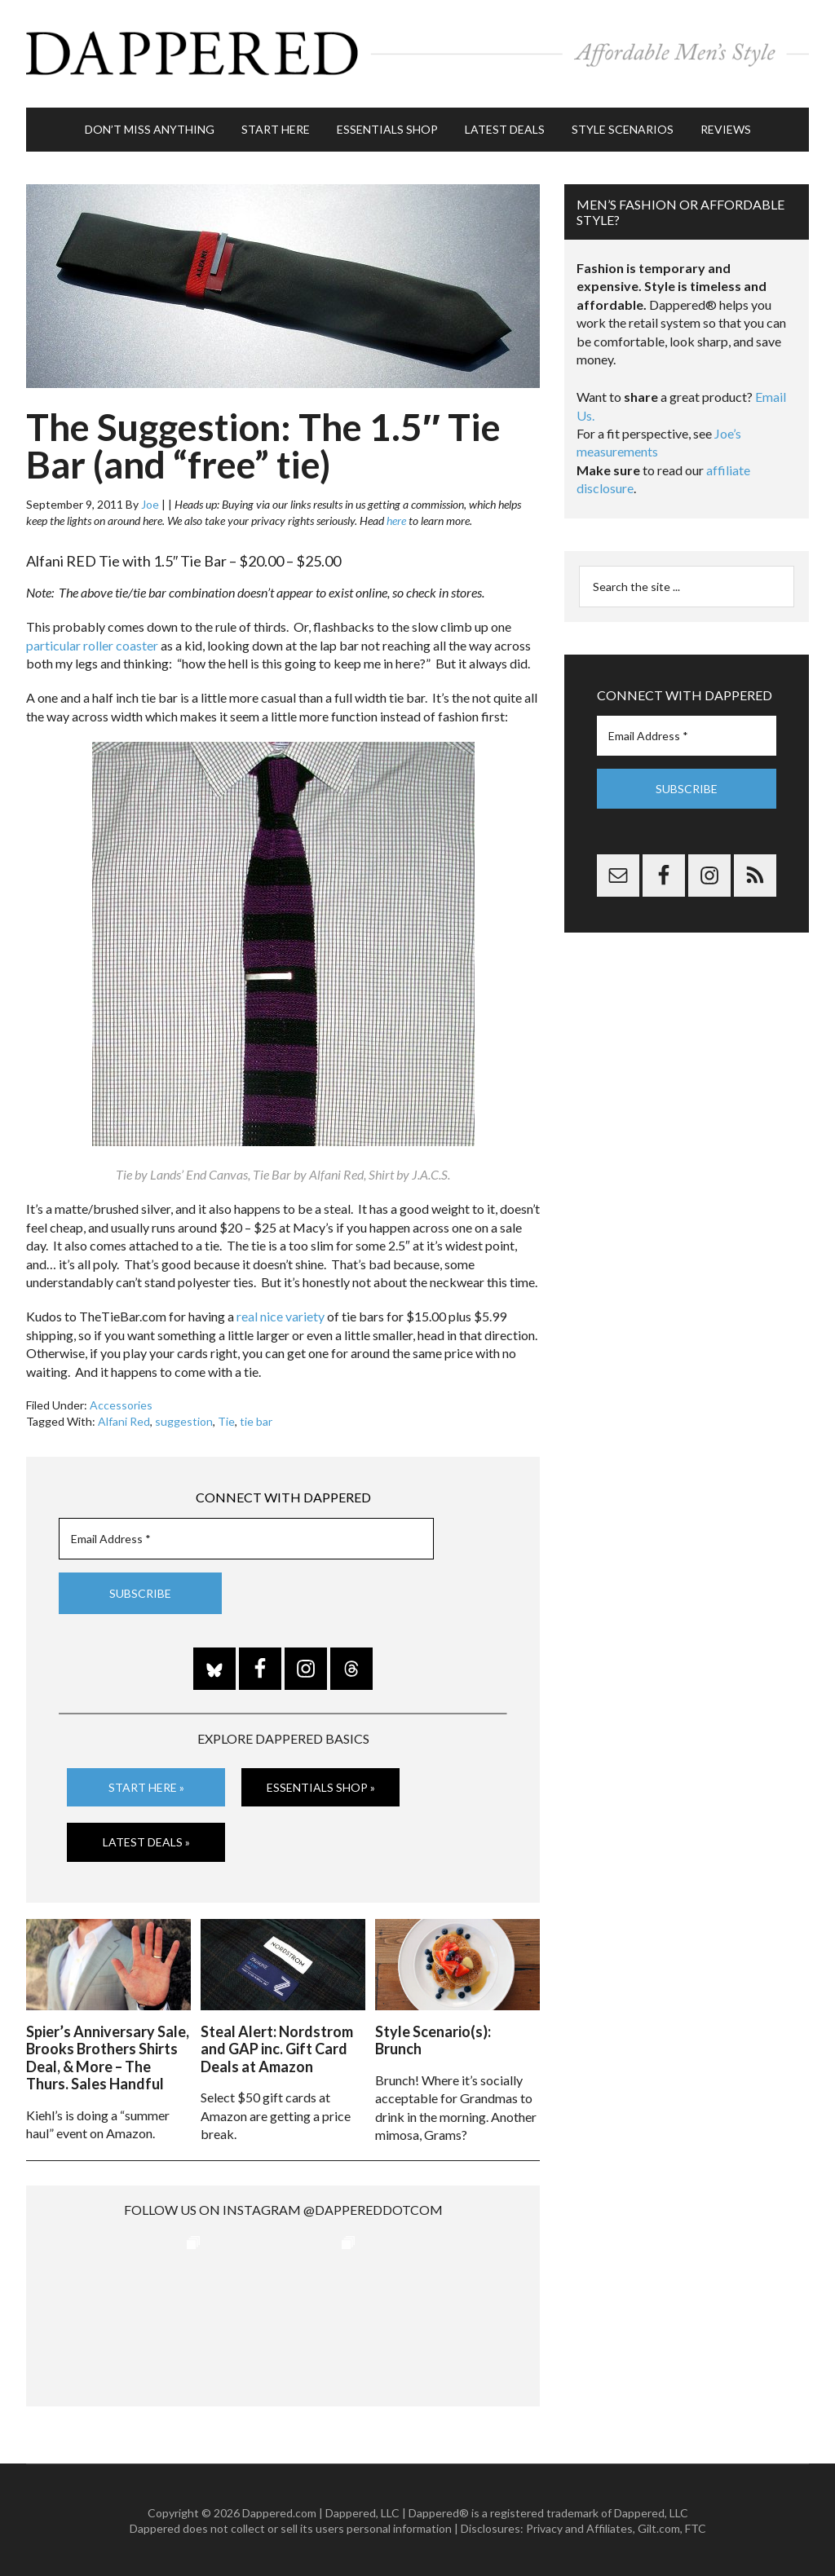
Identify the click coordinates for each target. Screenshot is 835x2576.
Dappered (417, 53)
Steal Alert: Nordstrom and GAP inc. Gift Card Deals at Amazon (277, 2047)
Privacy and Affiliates (579, 2527)
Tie (226, 1420)
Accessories (121, 1403)
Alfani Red (124, 1420)
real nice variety (280, 1315)
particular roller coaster (92, 643)
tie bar (256, 1420)
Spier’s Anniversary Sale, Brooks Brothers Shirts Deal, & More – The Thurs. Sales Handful (107, 2056)
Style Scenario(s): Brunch (433, 2039)
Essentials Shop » (321, 1786)
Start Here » (146, 1786)
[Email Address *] (246, 1538)
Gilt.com (659, 2527)
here (396, 519)
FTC (695, 2527)
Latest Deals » (146, 1841)
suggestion (184, 1420)
